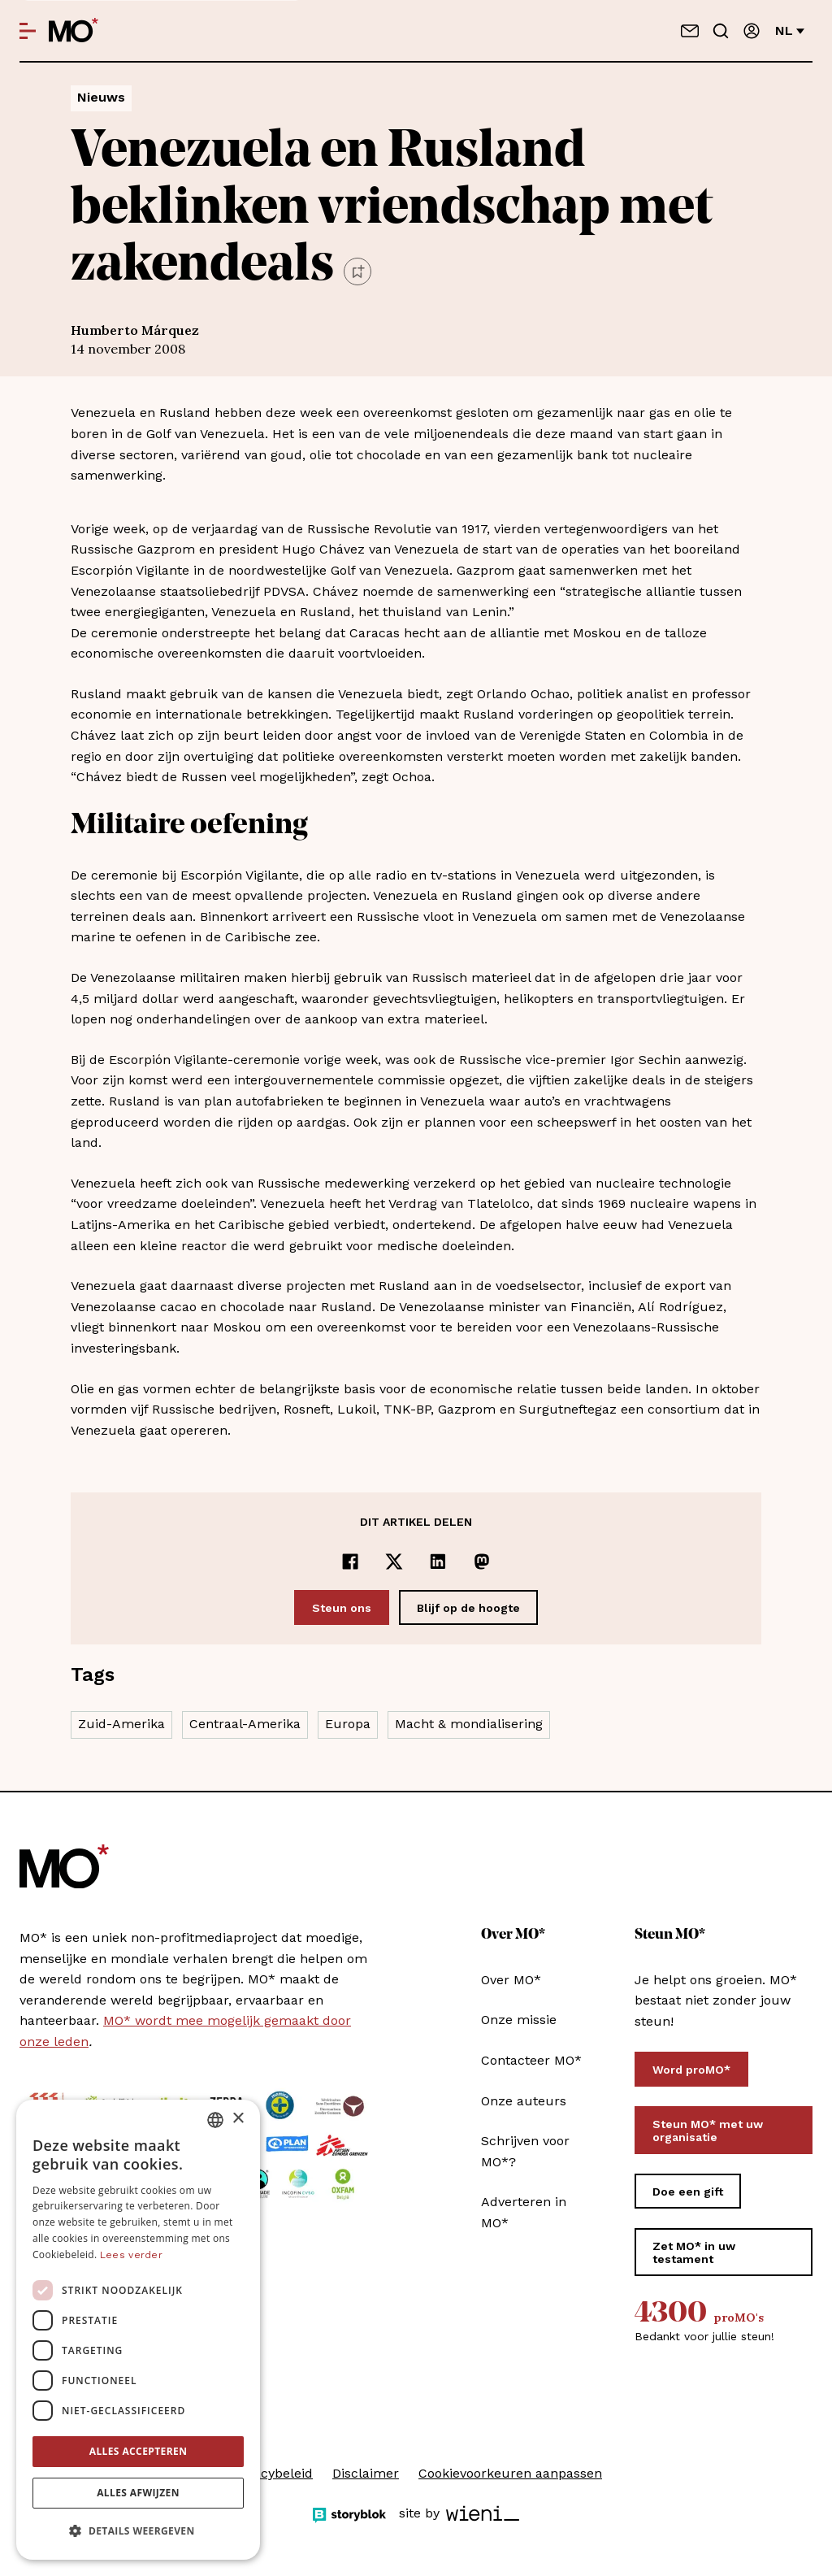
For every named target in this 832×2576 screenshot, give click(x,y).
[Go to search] (721, 31)
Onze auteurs (523, 2101)
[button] (138, 2531)
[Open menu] (28, 31)
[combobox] (215, 2120)
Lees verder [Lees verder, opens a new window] (131, 2255)
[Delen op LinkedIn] (438, 1561)
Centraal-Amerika (245, 1723)
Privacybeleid (271, 2473)
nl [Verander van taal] (789, 30)
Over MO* (511, 1979)
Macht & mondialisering (469, 1723)
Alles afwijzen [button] (138, 2493)
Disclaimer (365, 2473)
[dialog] (138, 2330)
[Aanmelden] (751, 31)
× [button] (238, 2119)
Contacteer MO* (531, 2060)
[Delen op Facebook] (350, 1561)
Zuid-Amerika (121, 1723)
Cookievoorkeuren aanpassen (510, 2473)
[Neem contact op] (690, 31)
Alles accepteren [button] (138, 2451)
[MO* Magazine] (73, 31)
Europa (347, 1723)
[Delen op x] (394, 1561)
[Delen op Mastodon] (482, 1561)
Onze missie (519, 2019)
